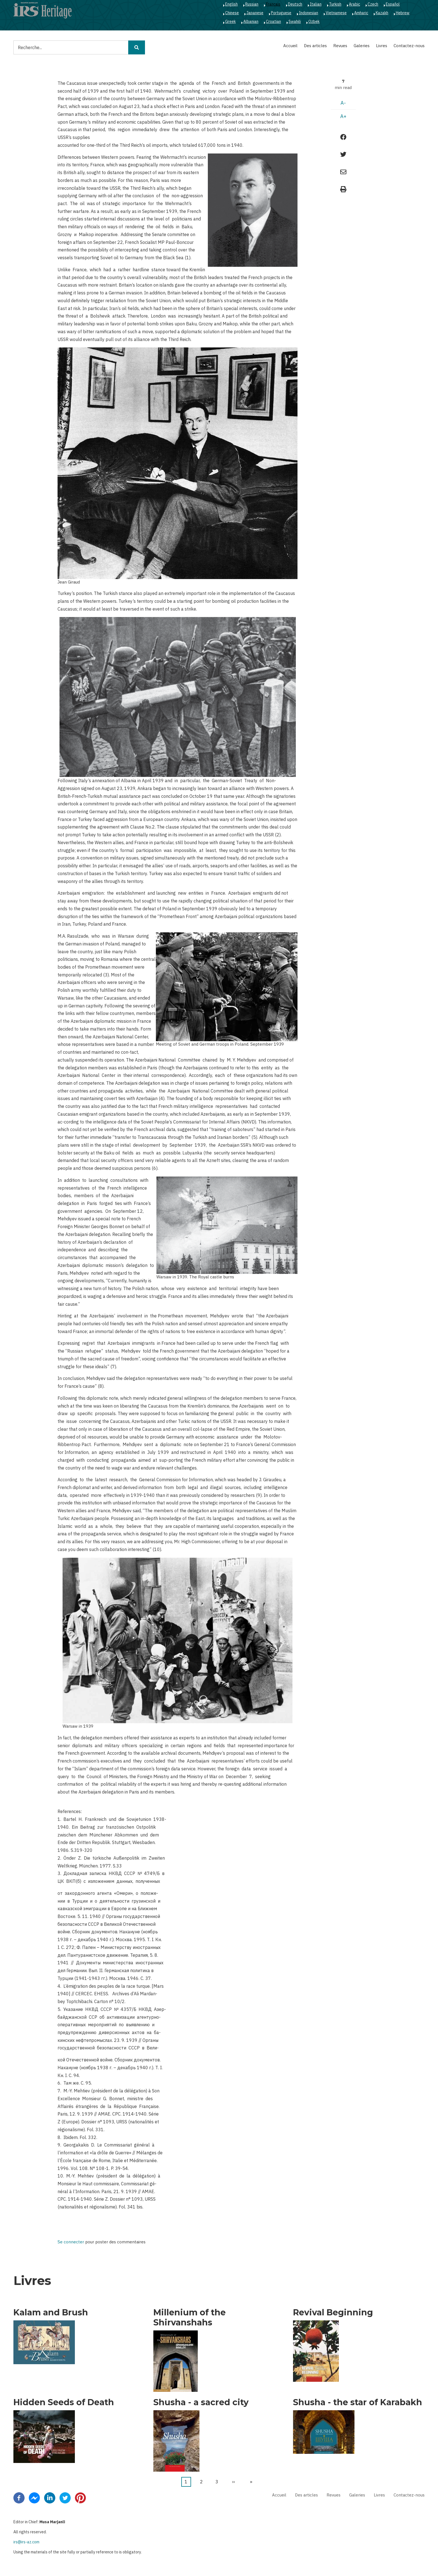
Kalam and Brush (50, 2313)
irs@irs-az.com (26, 2541)
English (231, 4)
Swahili (295, 21)
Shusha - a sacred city (201, 2402)
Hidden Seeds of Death (63, 2402)
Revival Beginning (333, 2313)
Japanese (254, 12)
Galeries (362, 45)
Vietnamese (336, 12)
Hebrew (403, 12)
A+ (343, 116)
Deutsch (295, 4)
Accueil (290, 45)
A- (343, 103)
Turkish (335, 4)
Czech (373, 4)
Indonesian (308, 12)
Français (273, 4)
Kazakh (382, 12)
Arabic (354, 4)
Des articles (315, 45)
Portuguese (281, 12)
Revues (340, 45)
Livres (381, 45)
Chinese (232, 12)
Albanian (250, 21)
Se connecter (71, 2242)
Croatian (273, 21)
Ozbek (314, 21)
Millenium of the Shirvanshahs (189, 2318)
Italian (316, 4)
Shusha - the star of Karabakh (357, 2402)
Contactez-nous (409, 45)
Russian (251, 4)
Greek (230, 21)
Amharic (361, 12)
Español (393, 4)
